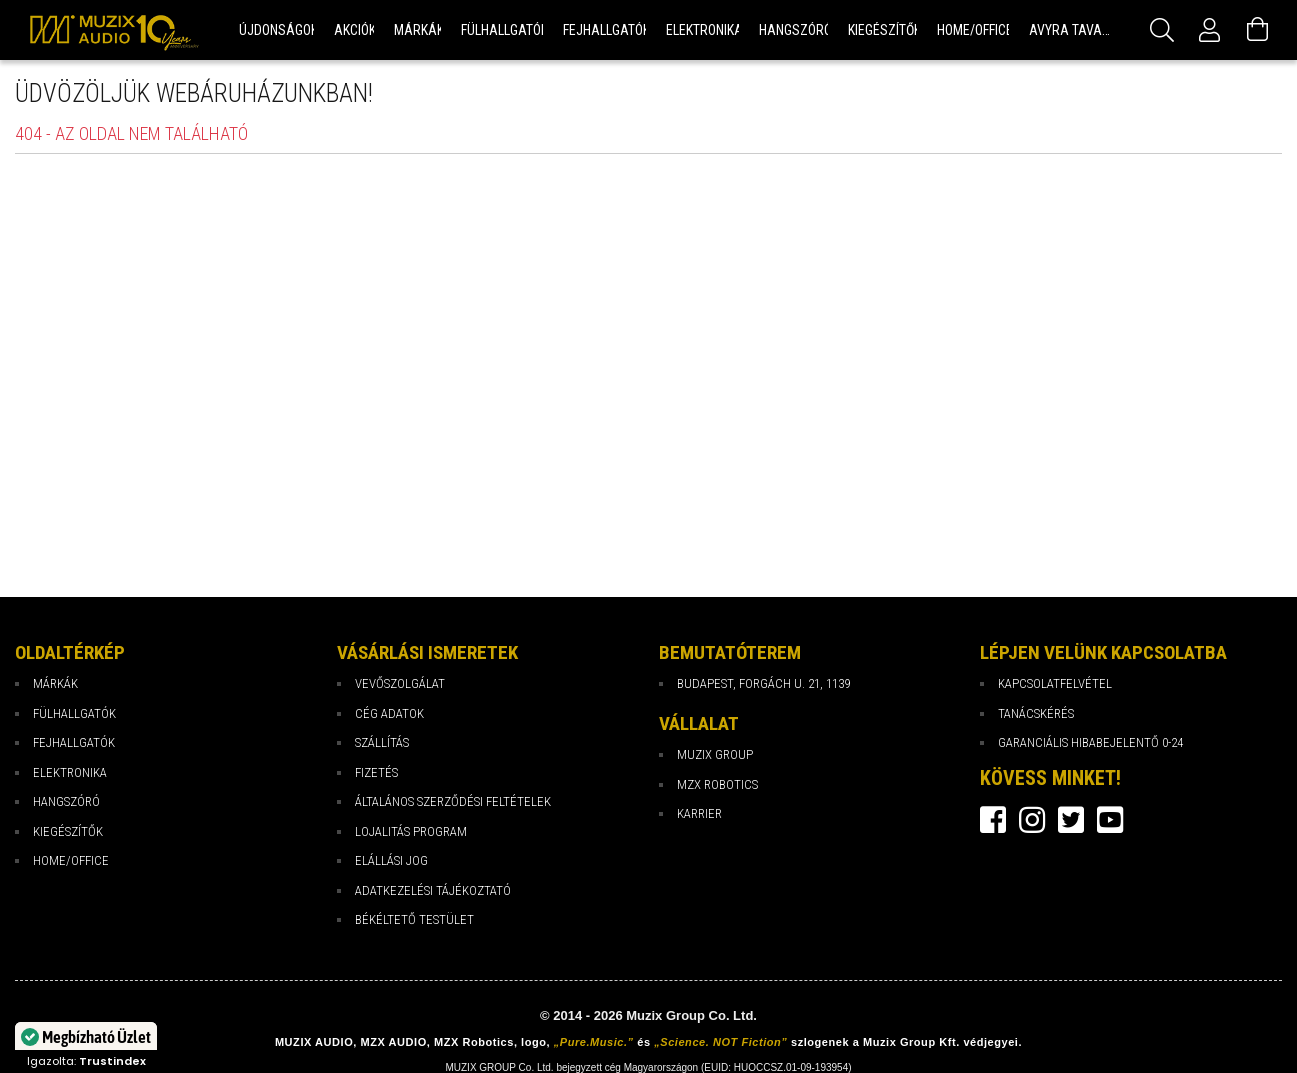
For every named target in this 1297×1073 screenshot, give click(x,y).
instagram (1032, 820)
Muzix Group (715, 754)
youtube (1110, 820)
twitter (1071, 820)
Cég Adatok (389, 713)
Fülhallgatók (74, 713)
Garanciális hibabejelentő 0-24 (1090, 742)
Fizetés (376, 772)
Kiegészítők (68, 831)
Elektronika (70, 772)
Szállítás (382, 742)
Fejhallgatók (74, 742)
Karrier (699, 813)
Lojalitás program (411, 831)
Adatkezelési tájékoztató (433, 890)
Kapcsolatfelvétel (1055, 683)
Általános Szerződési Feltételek (453, 801)
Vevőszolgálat (400, 683)
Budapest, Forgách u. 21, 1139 (763, 683)
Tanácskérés (1036, 713)
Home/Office (71, 860)
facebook (993, 820)
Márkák (55, 683)
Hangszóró (66, 801)
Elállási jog (391, 860)
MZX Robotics (717, 784)
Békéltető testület (414, 919)
